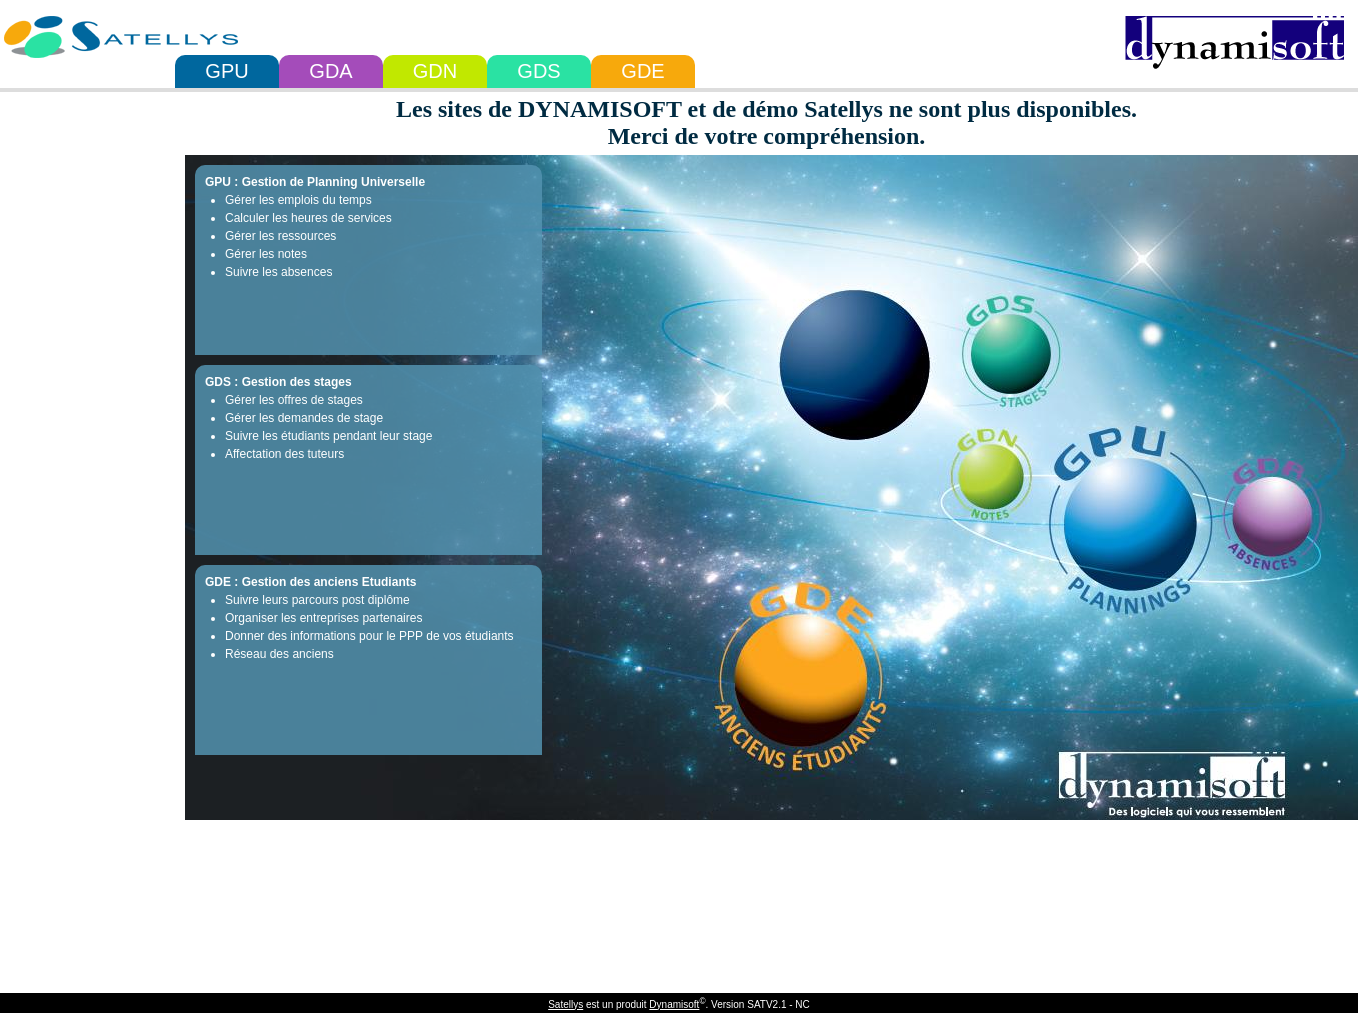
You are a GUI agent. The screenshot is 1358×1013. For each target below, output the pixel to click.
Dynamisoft (674, 1004)
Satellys (565, 1004)
